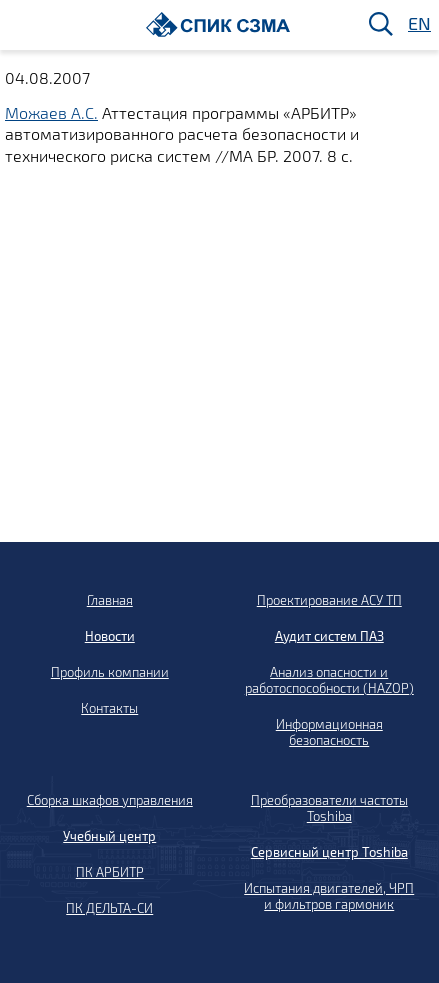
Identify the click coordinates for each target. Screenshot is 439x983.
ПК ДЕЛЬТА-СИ (109, 908)
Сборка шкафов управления (110, 800)
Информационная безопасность (329, 732)
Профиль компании (110, 672)
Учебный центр (109, 836)
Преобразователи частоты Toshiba (329, 808)
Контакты (109, 708)
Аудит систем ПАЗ (329, 636)
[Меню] (21, 25)
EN (418, 24)
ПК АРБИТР (110, 872)
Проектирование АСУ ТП (329, 600)
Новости (110, 636)
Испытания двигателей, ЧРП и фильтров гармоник (329, 896)
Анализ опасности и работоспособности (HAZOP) (329, 680)
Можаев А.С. (51, 112)
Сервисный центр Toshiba (329, 852)
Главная (110, 600)
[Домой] (218, 24)
